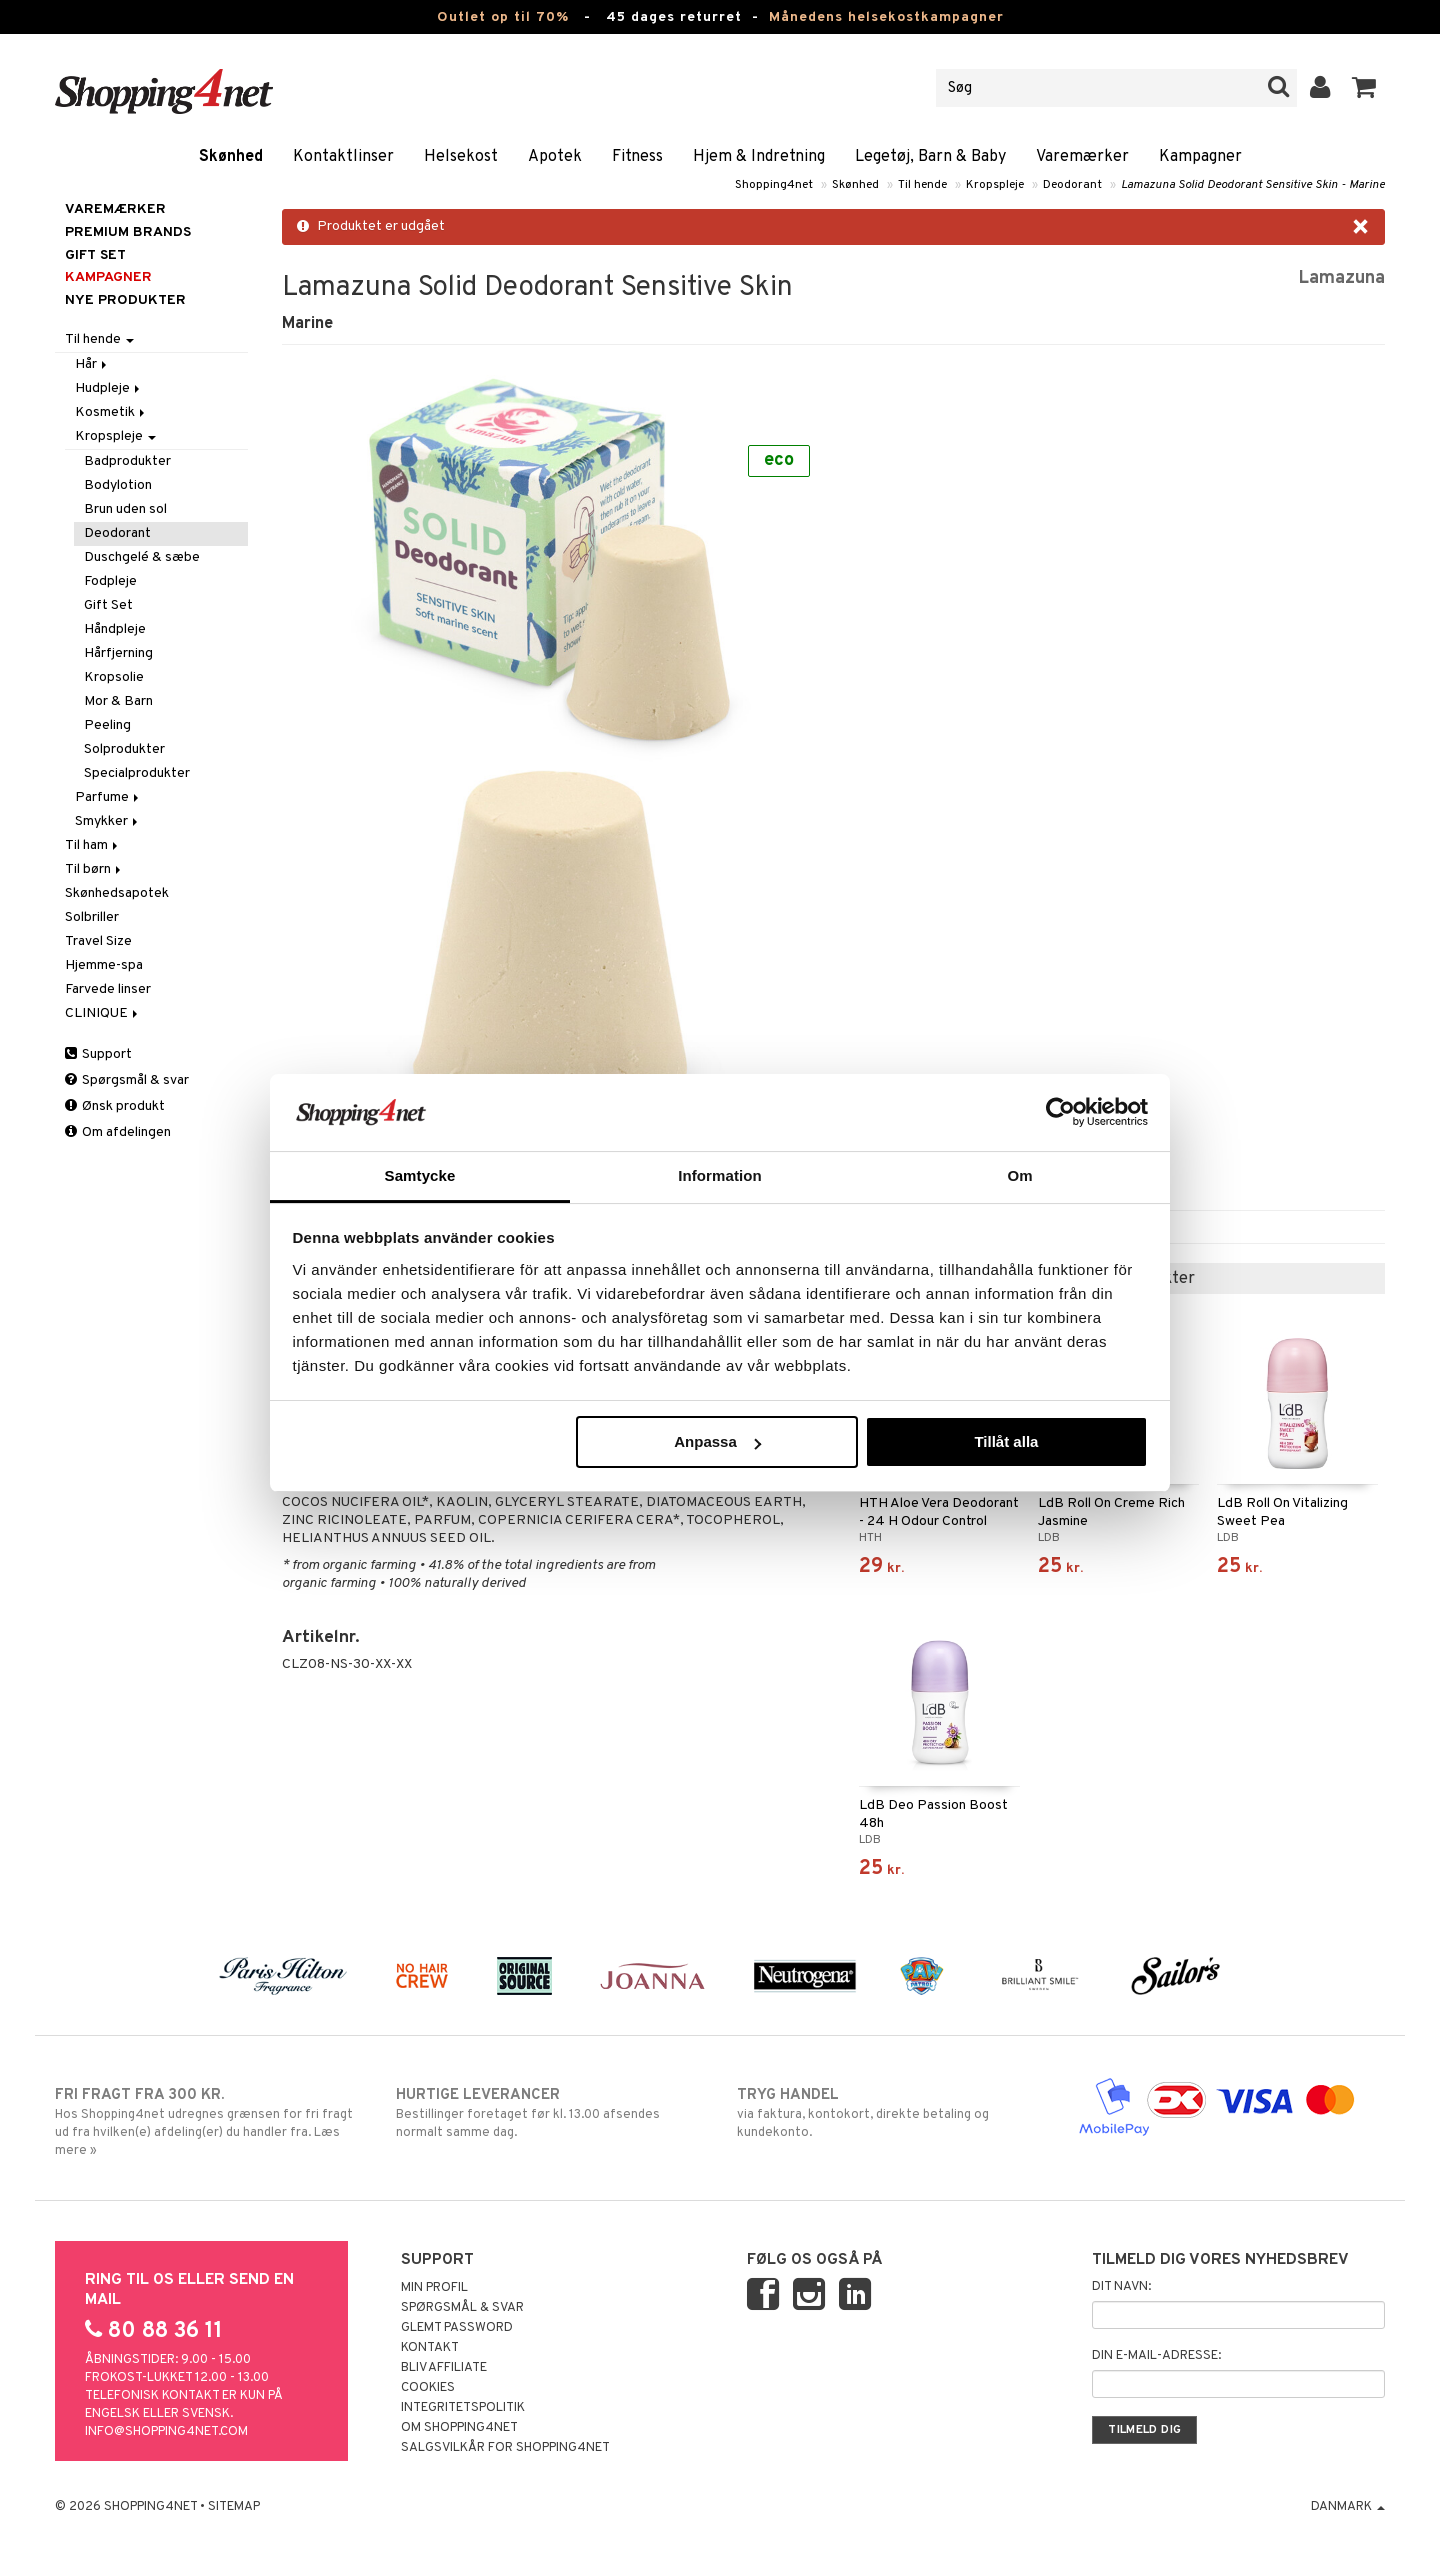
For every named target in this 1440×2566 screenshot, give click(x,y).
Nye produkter (125, 300)
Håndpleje (115, 629)
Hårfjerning (118, 653)
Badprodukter (127, 461)
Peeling (107, 725)
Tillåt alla (1006, 1441)
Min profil (434, 2288)
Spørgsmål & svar (127, 1080)
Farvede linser (108, 989)
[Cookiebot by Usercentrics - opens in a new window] (1060, 1112)
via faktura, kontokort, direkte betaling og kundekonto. (890, 2113)
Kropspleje (995, 185)
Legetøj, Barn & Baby (930, 157)
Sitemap (234, 2507)
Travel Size (98, 941)
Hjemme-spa (104, 965)
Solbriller (92, 917)
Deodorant (1072, 185)
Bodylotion (118, 485)
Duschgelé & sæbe (142, 557)
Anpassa (717, 1441)
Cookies (428, 2388)
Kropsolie (114, 677)
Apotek (555, 157)
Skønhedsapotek (117, 893)
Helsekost (461, 157)
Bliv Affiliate (444, 2368)
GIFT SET (95, 255)
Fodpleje (110, 581)
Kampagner (1200, 157)
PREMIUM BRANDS (128, 232)
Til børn (94, 869)
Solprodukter (124, 749)
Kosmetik (111, 412)
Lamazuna (1341, 278)
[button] (1364, 88)
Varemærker (1082, 157)
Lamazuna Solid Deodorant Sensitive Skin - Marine (1253, 185)
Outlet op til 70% (503, 17)
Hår (92, 364)
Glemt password (457, 2328)
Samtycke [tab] (420, 1175)
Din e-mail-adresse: (1156, 2356)
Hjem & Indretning (759, 157)
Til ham (93, 845)
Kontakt (430, 2348)
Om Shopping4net (459, 2428)
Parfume (108, 797)
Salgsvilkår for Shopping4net (505, 2448)
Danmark (1348, 2507)
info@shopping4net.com (166, 2432)
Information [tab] (720, 1175)
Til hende (922, 185)
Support (98, 1054)
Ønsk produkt (115, 1106)
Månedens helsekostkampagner (886, 17)
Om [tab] (1019, 1175)
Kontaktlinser (343, 157)
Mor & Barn (118, 701)
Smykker (108, 821)
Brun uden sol (125, 509)
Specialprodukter (137, 773)
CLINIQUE (103, 1013)
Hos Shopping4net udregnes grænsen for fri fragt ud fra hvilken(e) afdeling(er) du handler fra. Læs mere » (208, 2122)
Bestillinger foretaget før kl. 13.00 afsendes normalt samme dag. (549, 2113)
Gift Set (108, 605)
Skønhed (231, 157)
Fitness (637, 157)
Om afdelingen (118, 1132)
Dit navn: (1121, 2287)
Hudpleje (109, 388)
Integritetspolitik (463, 2408)
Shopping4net (774, 185)
